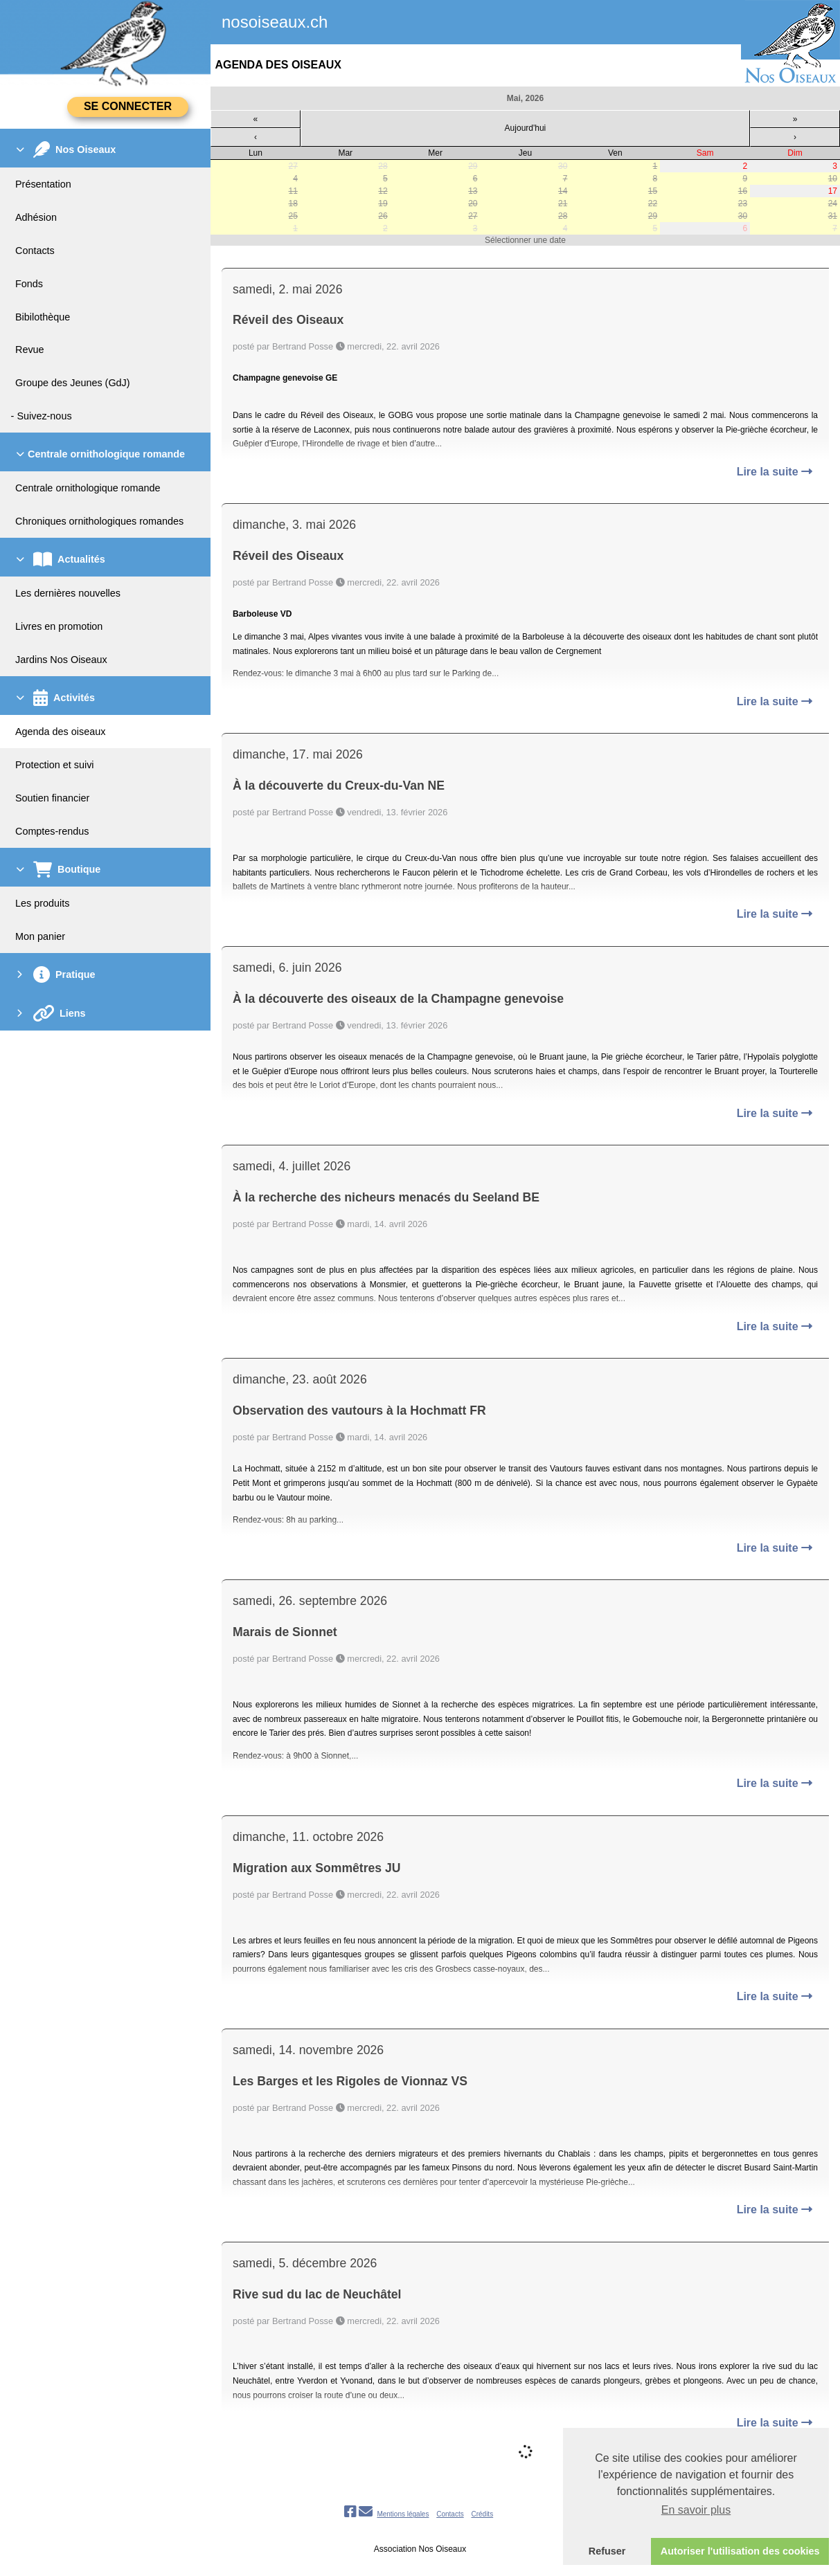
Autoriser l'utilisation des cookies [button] (740, 2551)
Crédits (482, 2514)
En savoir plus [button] (696, 2510)
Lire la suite (774, 472)
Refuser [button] (607, 2551)
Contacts (449, 2514)
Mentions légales (403, 2514)
